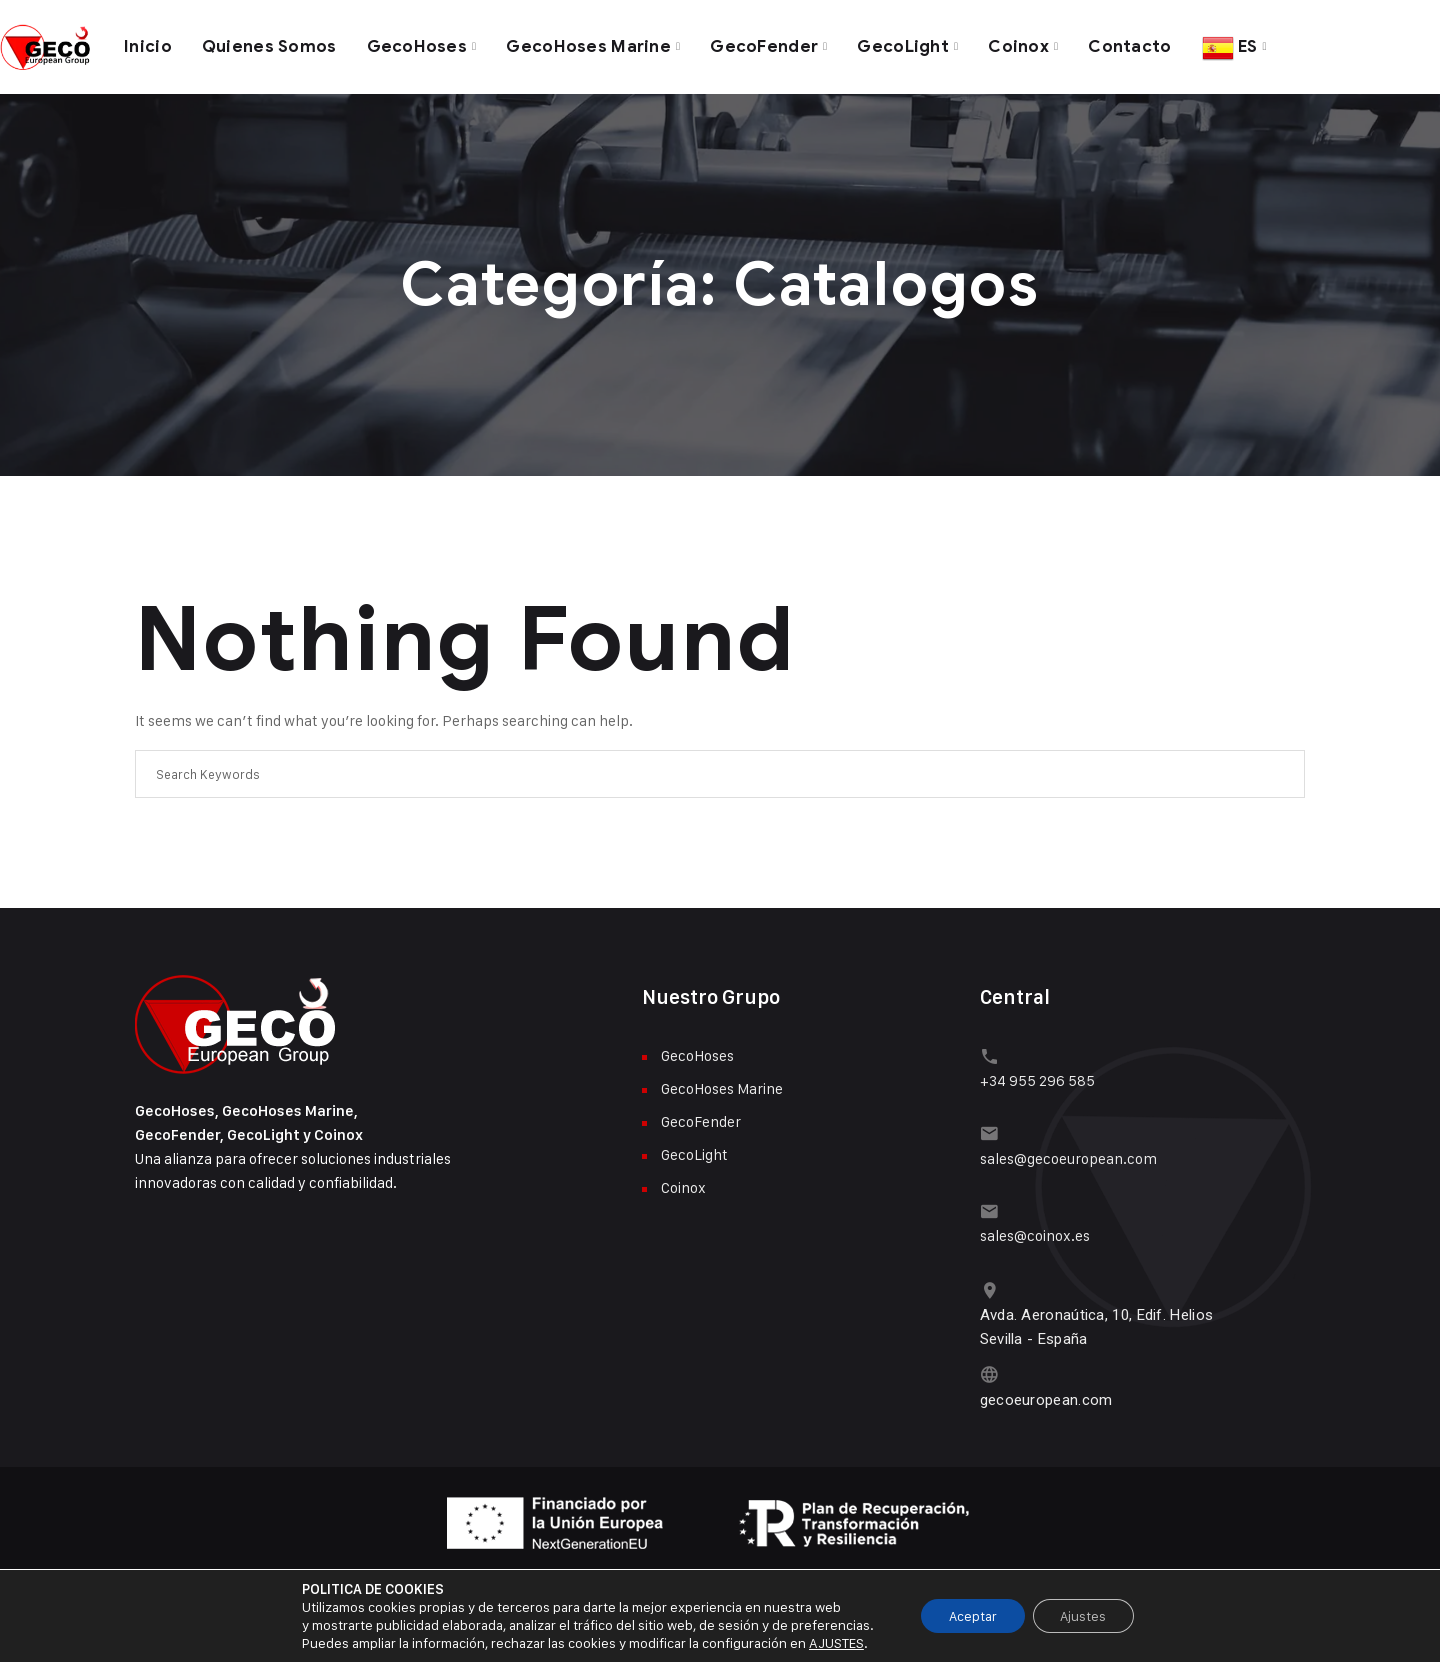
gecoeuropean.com (1046, 1389)
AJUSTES (830, 1642)
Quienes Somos (269, 44)
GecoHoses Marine (591, 44)
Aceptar (970, 1615)
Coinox (1023, 44)
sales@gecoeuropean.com (1068, 1151)
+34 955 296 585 (1037, 1075)
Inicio (148, 44)
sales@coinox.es (1035, 1227)
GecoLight (908, 44)
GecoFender (768, 44)
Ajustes (1086, 1615)
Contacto (1135, 44)
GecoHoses (418, 44)
